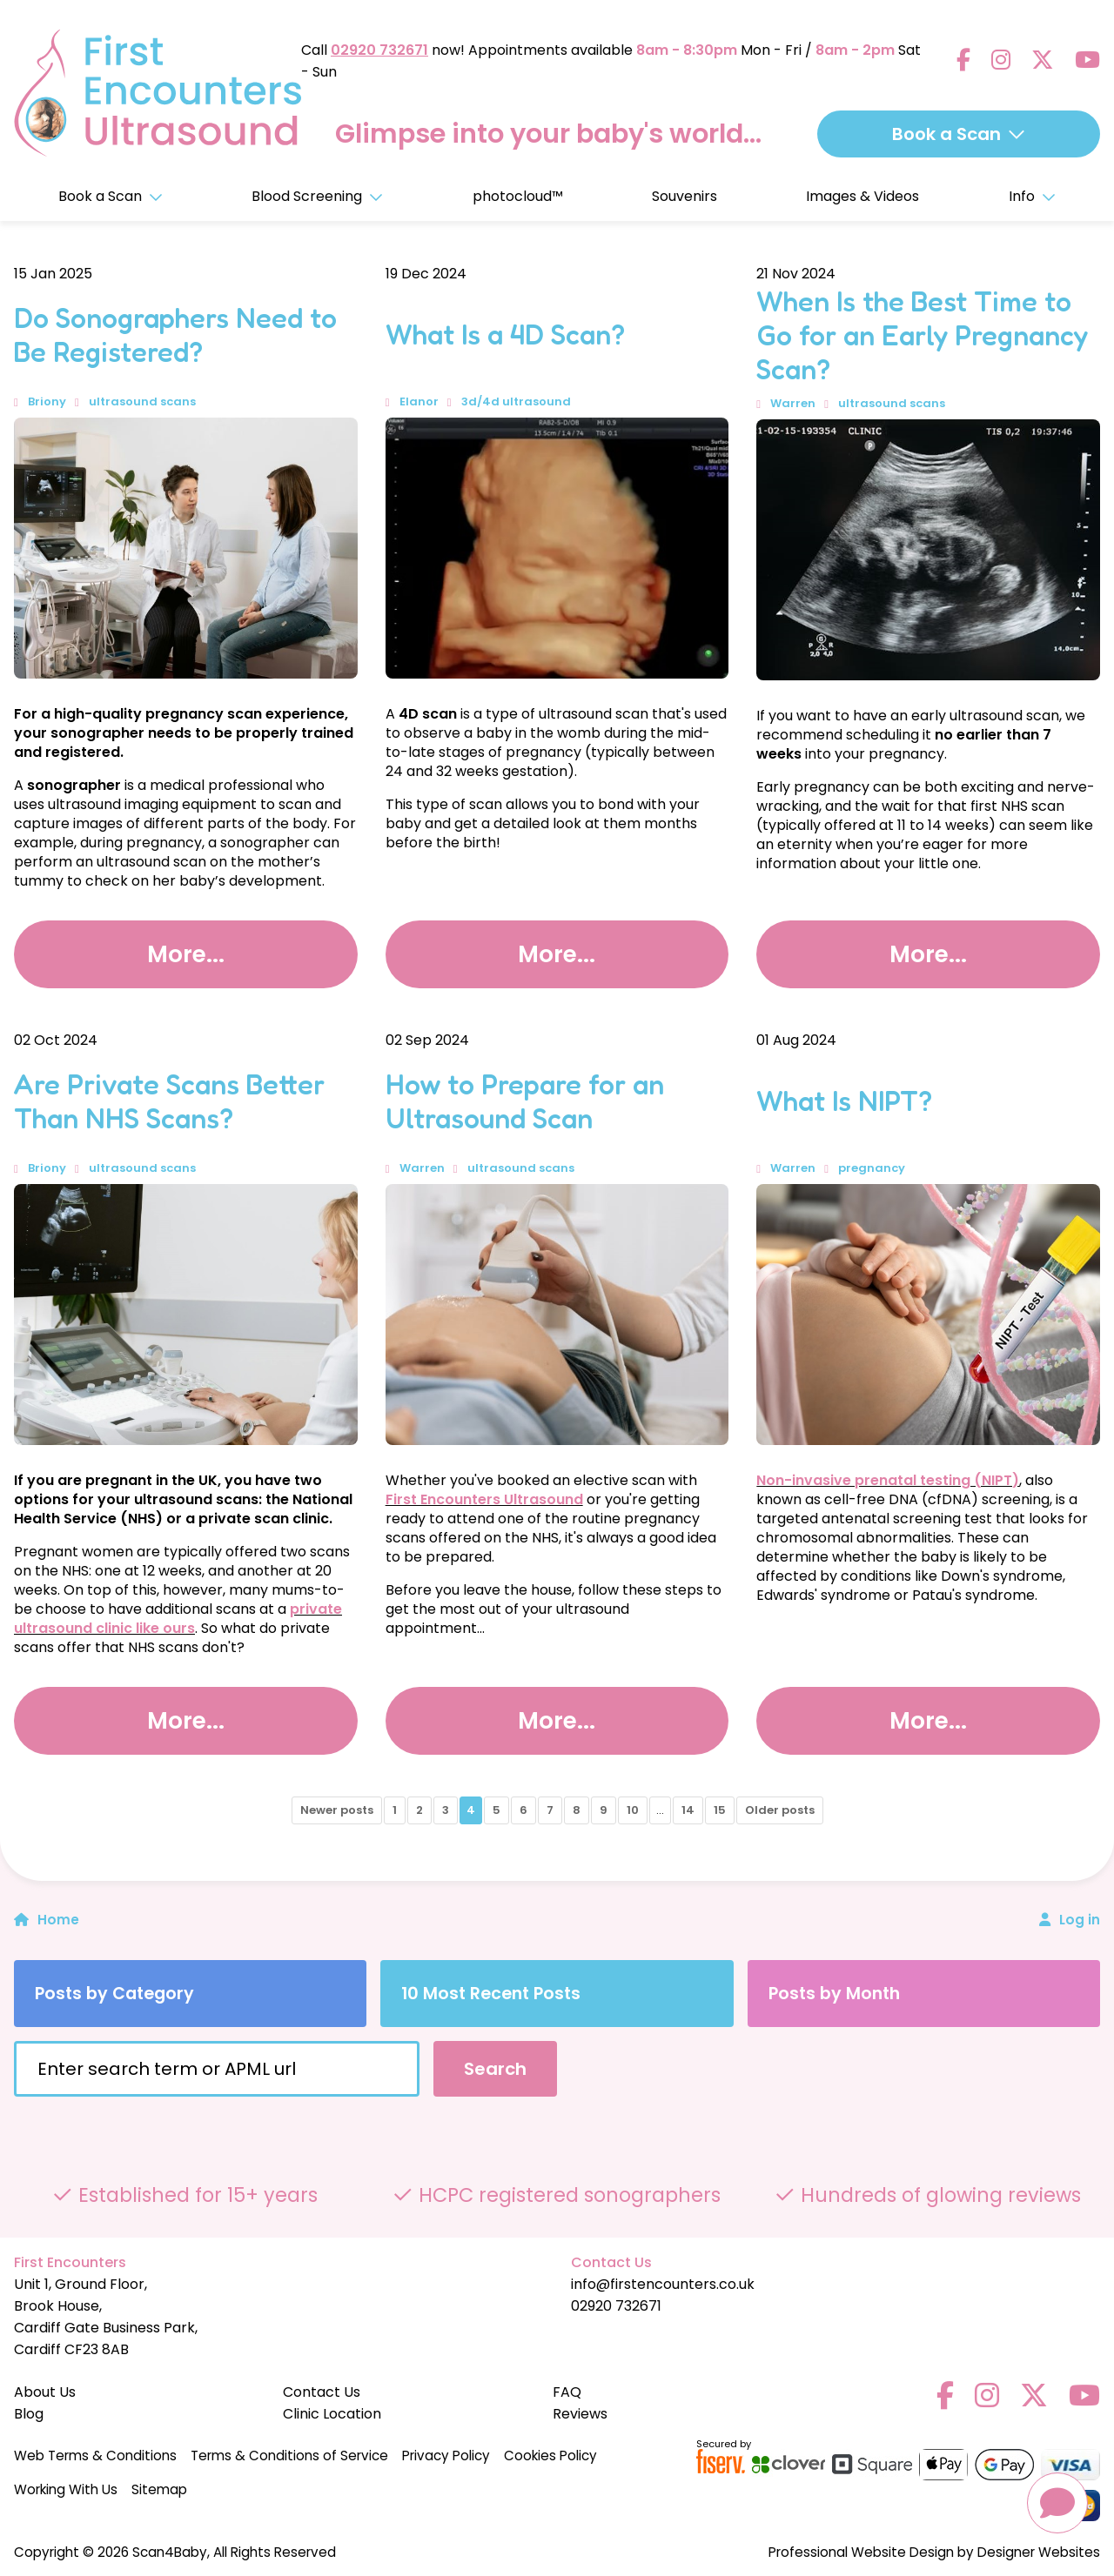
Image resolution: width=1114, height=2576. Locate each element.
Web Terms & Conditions (95, 2455)
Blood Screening (317, 196)
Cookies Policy (550, 2455)
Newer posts (336, 1810)
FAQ (567, 2392)
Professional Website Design (861, 2552)
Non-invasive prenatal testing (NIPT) (887, 1480)
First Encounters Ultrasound (484, 1499)
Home (46, 1919)
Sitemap (159, 2489)
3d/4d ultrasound (516, 401)
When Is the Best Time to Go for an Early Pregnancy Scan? (922, 335)
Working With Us (65, 2489)
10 (633, 1810)
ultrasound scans (142, 401)
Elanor (419, 401)
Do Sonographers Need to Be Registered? (175, 335)
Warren (792, 403)
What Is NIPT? (844, 1101)
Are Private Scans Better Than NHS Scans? (169, 1101)
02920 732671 (379, 48)
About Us (45, 2392)
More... (185, 953)
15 (720, 1810)
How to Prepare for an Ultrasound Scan (525, 1101)
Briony (47, 401)
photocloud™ (518, 196)
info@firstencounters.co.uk (663, 2284)
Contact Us (321, 2392)
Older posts (780, 1810)
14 (688, 1810)
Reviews (580, 2414)
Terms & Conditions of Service (289, 2455)
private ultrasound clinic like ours (178, 1618)
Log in (1079, 1919)
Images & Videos (862, 196)
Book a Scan (110, 196)
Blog (29, 2414)
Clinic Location (332, 2414)
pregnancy (871, 1168)
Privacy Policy (446, 2455)
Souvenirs (684, 196)
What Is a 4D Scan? (505, 334)
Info (1032, 196)
